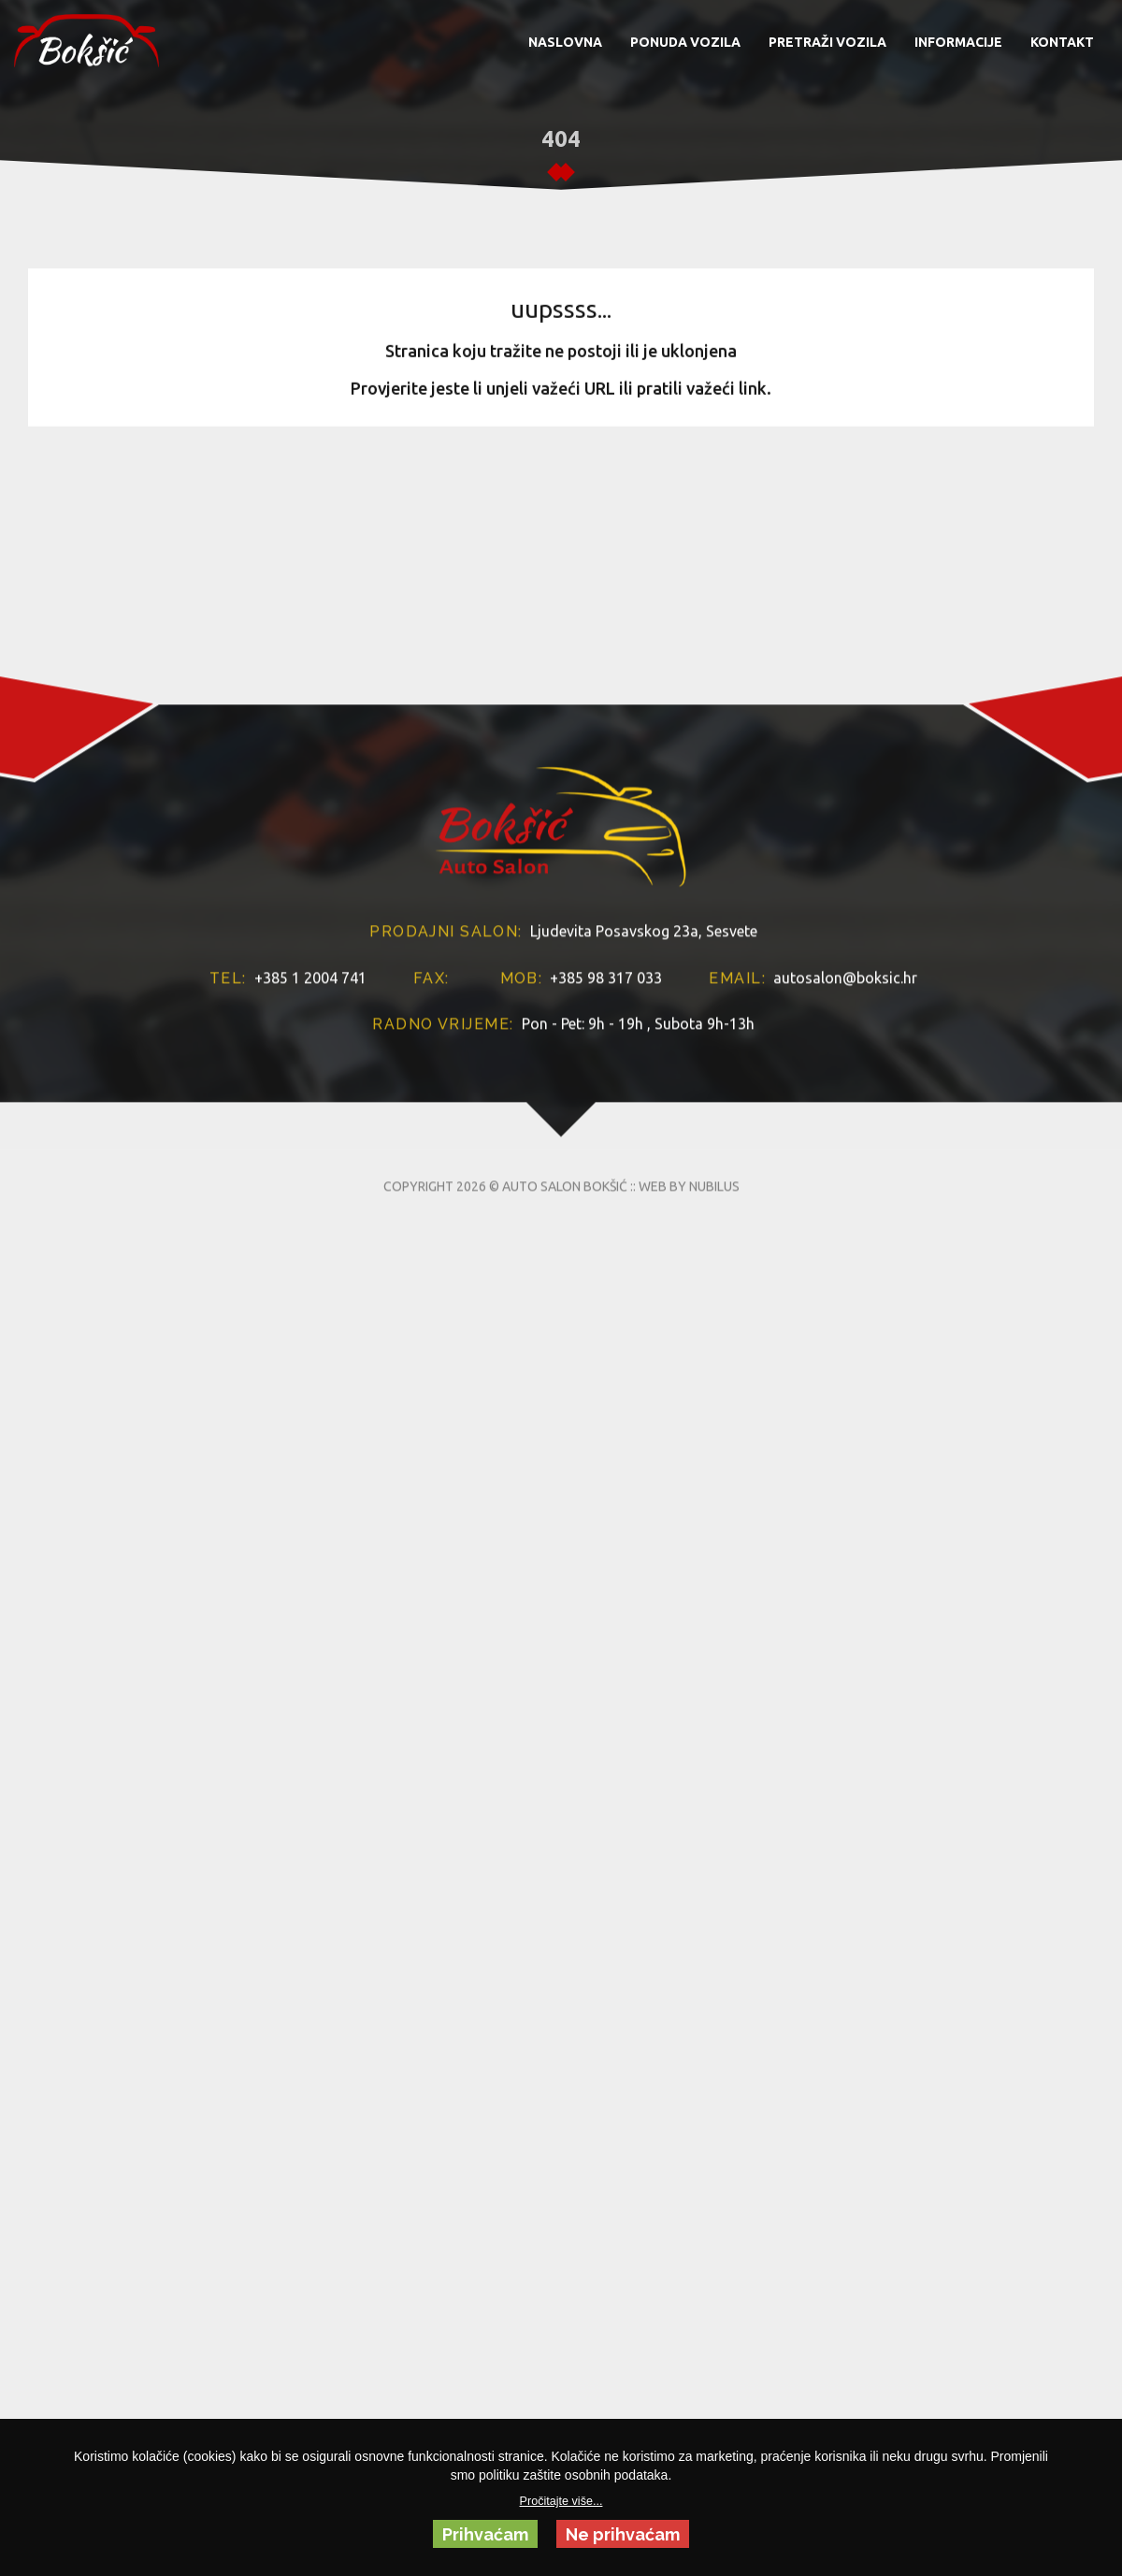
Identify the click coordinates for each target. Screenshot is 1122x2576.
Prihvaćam (485, 2534)
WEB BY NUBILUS (689, 1370)
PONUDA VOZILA (685, 42)
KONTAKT (1062, 42)
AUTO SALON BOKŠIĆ (564, 1370)
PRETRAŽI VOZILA (827, 42)
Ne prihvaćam (623, 2534)
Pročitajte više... (561, 2501)
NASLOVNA (565, 42)
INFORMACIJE (958, 42)
